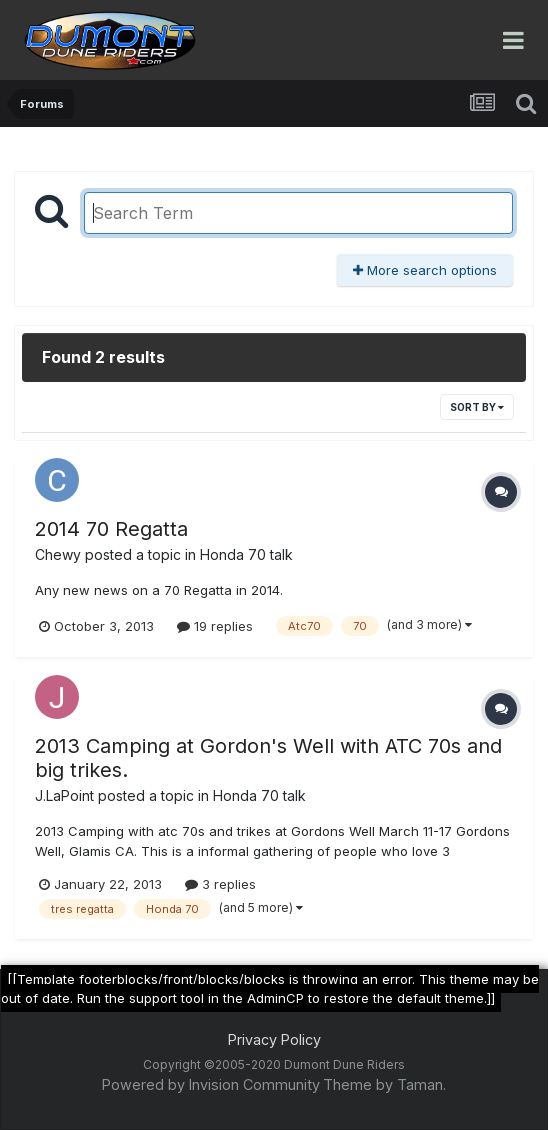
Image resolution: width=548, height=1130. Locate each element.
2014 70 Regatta (111, 529)
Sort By (477, 407)
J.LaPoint (64, 795)
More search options (425, 270)
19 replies (215, 626)
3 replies (220, 884)
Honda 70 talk (246, 554)
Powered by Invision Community (211, 1084)
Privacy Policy (274, 1039)
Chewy (58, 554)
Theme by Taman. (384, 1084)
